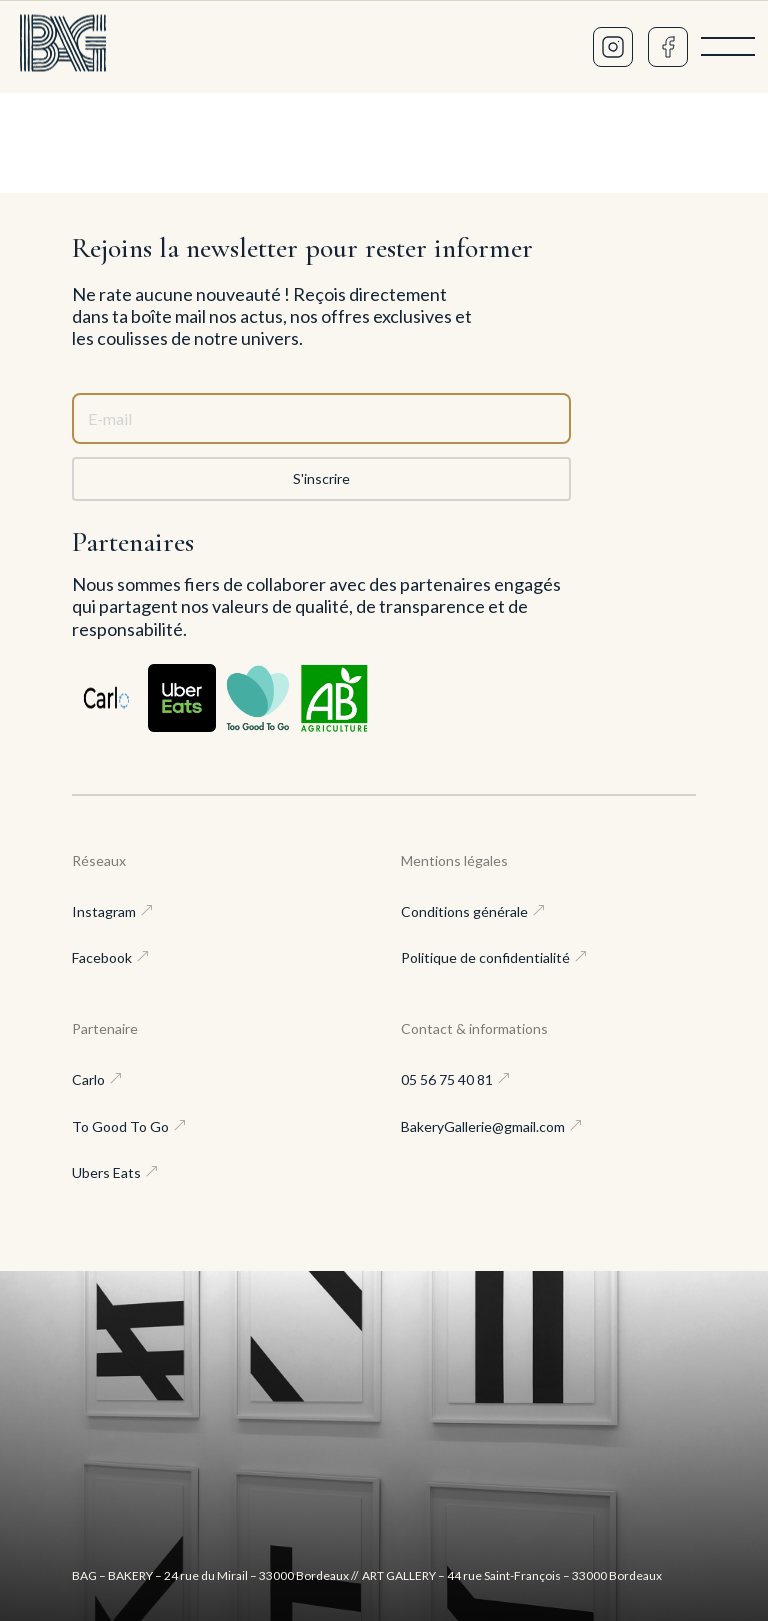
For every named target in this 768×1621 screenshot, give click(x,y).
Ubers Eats (106, 1172)
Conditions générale (464, 911)
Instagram (104, 911)
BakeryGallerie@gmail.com (483, 1126)
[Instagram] (613, 47)
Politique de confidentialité (485, 957)
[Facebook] (668, 47)
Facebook (102, 957)
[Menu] (728, 47)
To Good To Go (120, 1126)
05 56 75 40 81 (447, 1079)
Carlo (88, 1079)
